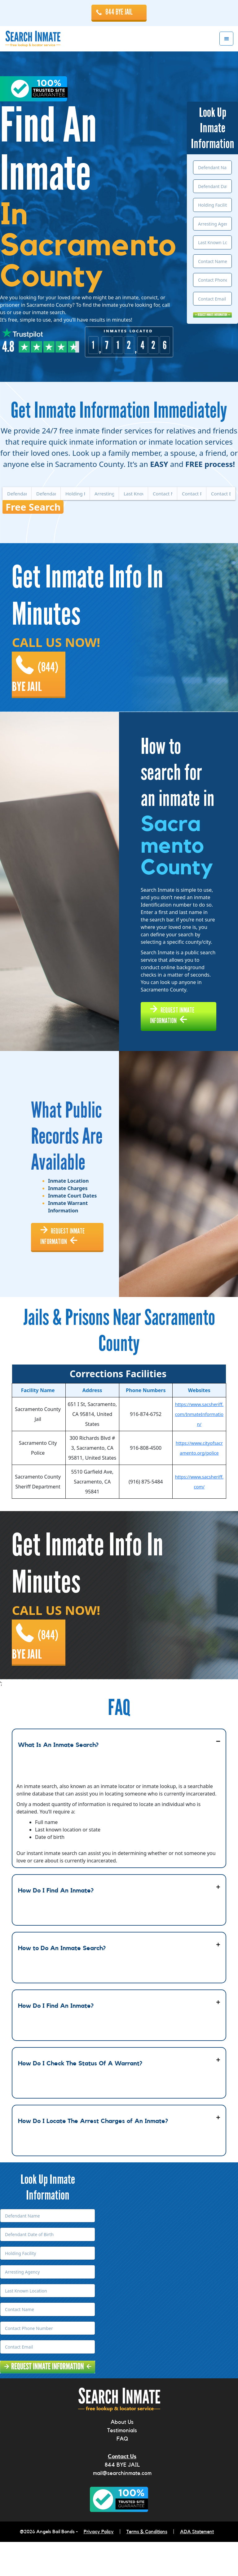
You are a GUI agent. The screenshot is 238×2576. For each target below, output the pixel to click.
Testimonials (122, 2464)
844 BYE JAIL (119, 12)
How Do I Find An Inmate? (56, 1925)
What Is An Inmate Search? (58, 1779)
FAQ (122, 2473)
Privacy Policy (99, 2565)
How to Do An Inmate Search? (62, 1982)
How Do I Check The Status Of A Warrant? (80, 2098)
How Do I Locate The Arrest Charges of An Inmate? (93, 2155)
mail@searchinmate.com (122, 2507)
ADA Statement (197, 2565)
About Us (122, 2456)
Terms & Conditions (146, 2565)
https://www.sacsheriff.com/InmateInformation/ (199, 1444)
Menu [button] (226, 39)
